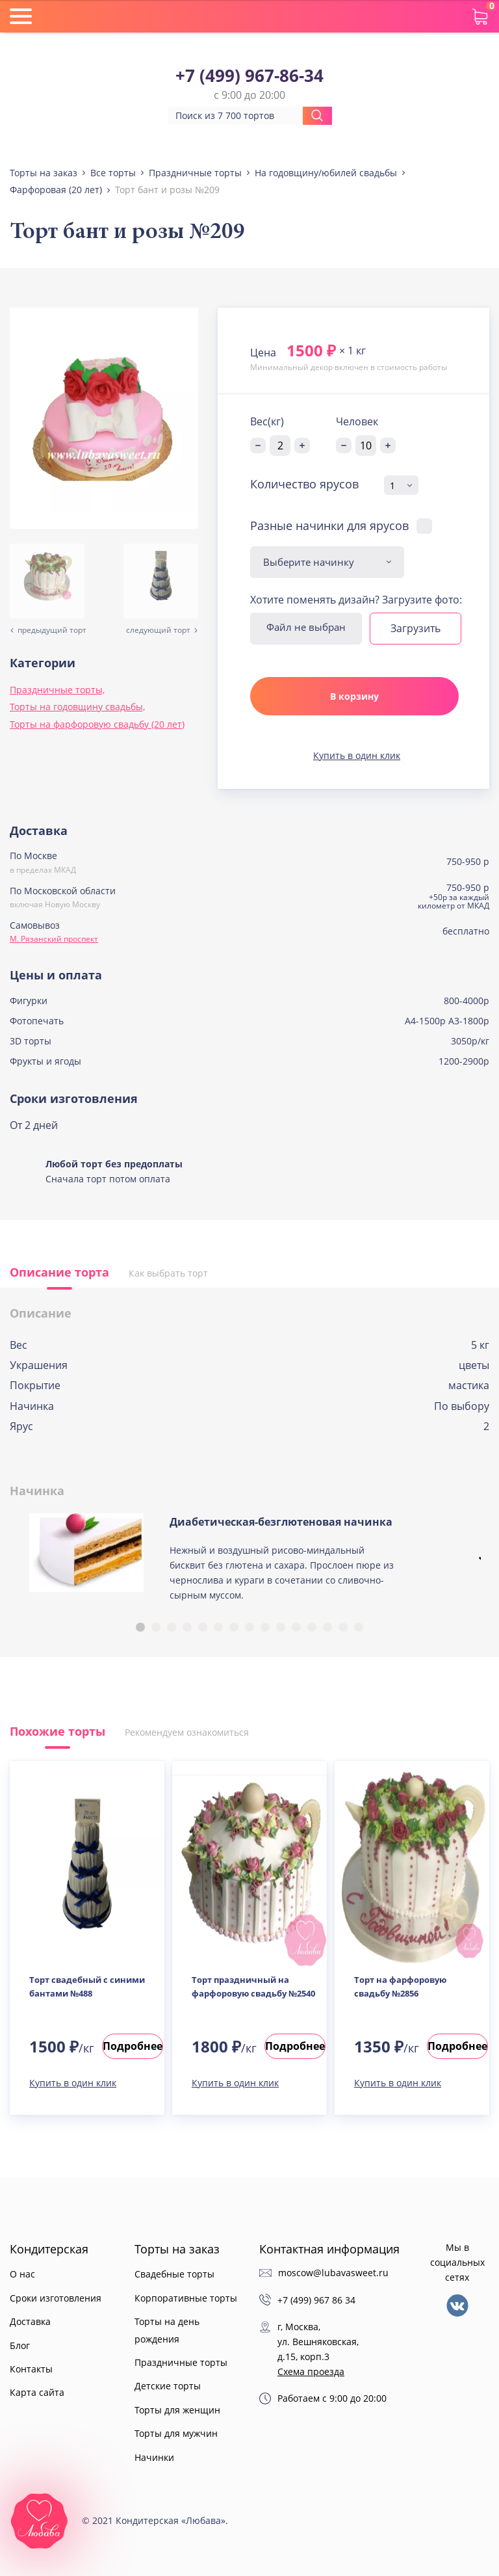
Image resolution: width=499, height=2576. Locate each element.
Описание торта (59, 1272)
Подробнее (132, 2046)
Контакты (31, 2369)
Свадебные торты (174, 2274)
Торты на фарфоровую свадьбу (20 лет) (97, 724)
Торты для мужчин (176, 2433)
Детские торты (167, 2386)
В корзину (354, 696)
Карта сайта (37, 2392)
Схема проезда (310, 2371)
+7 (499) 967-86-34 (249, 76)
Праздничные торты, (57, 690)
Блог (20, 2345)
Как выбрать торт (168, 1273)
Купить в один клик (356, 755)
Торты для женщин (177, 2410)
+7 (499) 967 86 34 (316, 2300)
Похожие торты (57, 1731)
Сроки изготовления (55, 2298)
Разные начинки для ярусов (329, 525)
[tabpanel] (249, 1563)
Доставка (30, 2321)
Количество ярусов (304, 484)
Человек (357, 421)
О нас (22, 2274)
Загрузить (415, 628)
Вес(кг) (267, 421)
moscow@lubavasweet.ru (333, 2272)
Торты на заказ (177, 2249)
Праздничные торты (180, 2362)
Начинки (154, 2457)
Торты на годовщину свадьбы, (77, 706)
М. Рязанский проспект (54, 938)
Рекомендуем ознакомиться (187, 1732)
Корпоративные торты (185, 2298)
